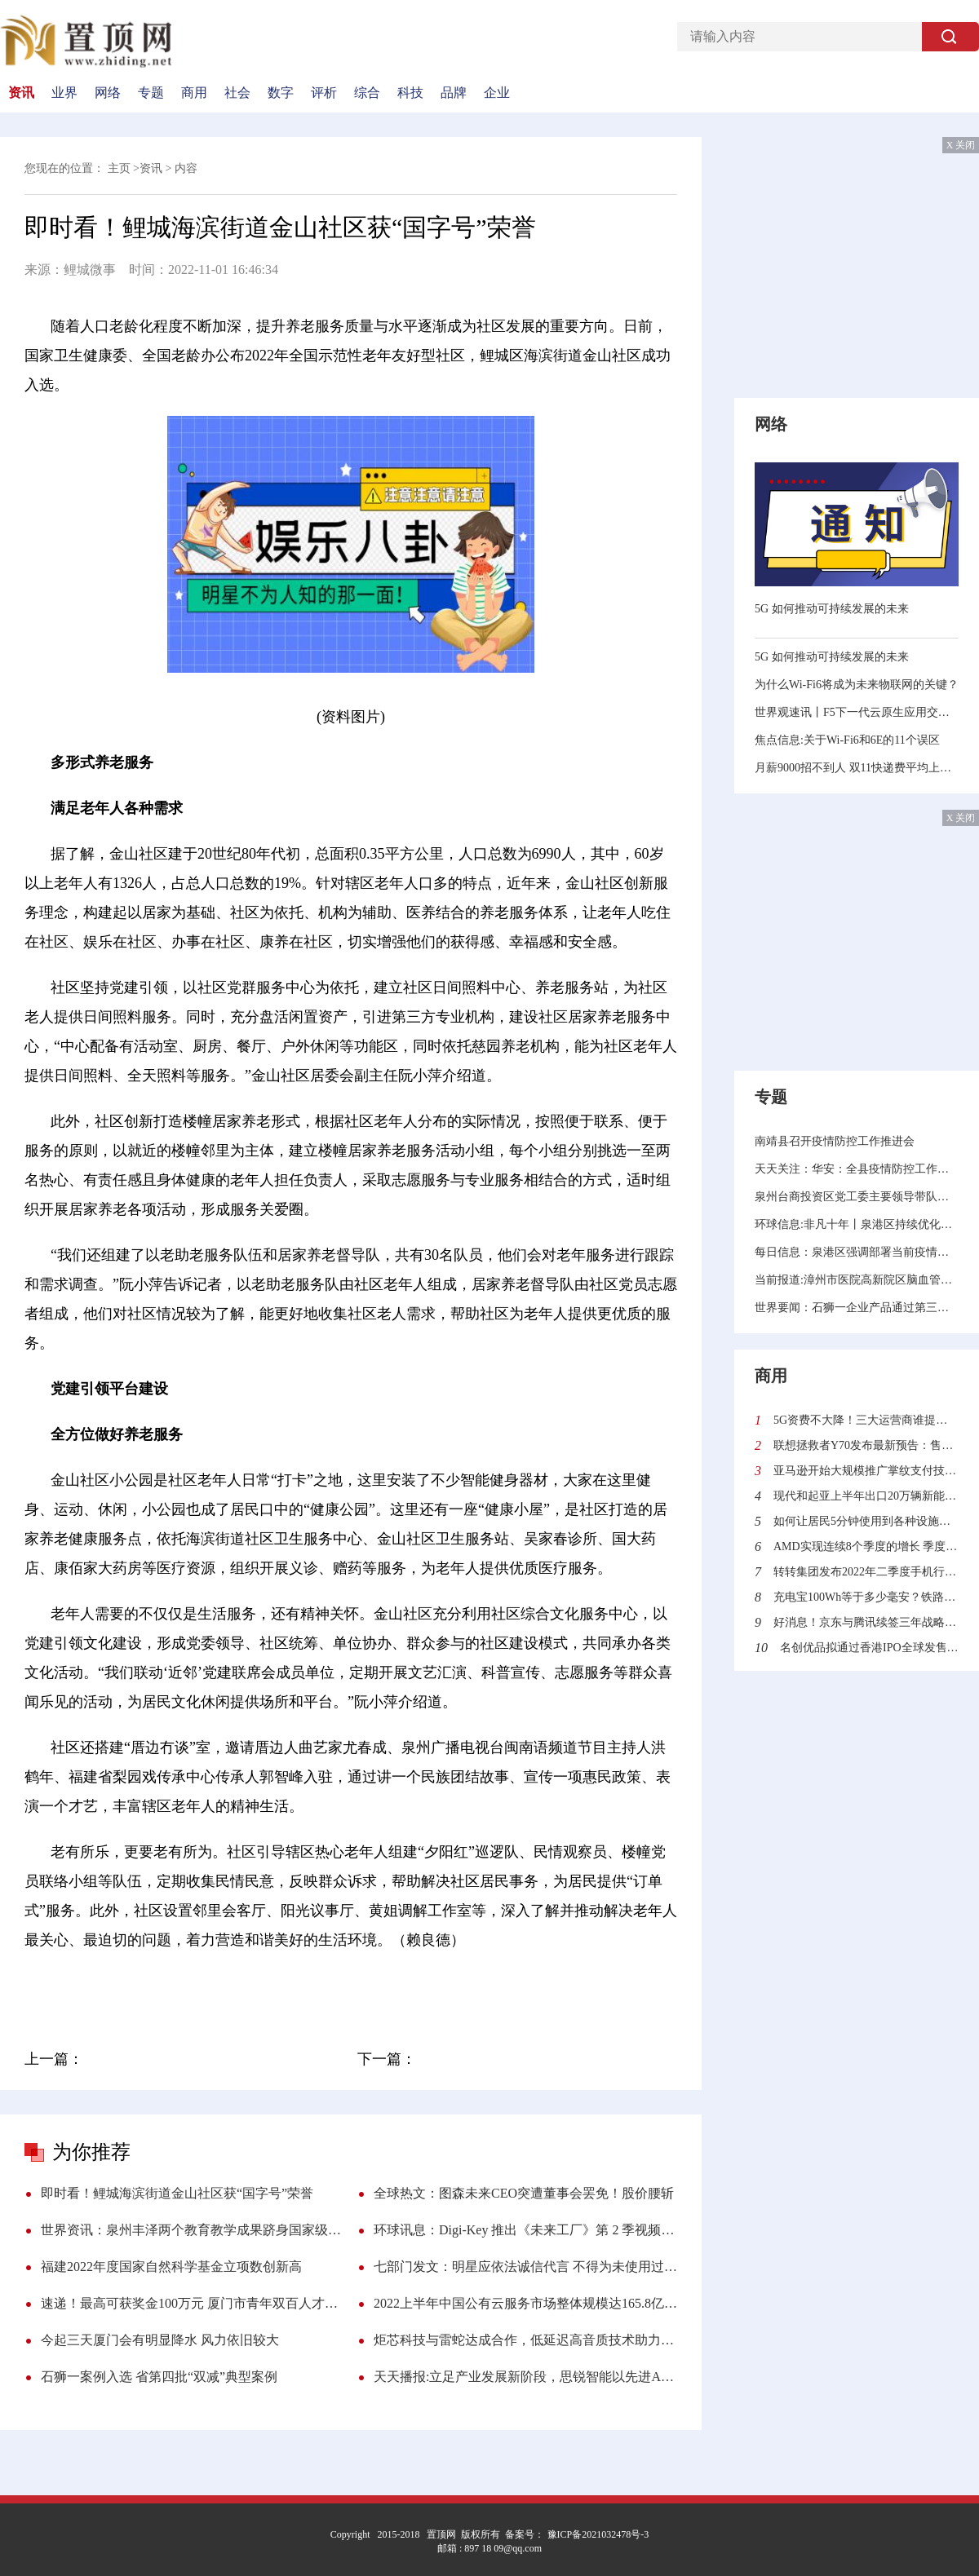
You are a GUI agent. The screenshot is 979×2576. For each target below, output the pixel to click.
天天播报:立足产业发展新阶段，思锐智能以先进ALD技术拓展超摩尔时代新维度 (525, 2377)
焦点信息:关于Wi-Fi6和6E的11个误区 (847, 740)
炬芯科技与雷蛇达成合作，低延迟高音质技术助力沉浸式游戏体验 (525, 2340)
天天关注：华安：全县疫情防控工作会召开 (857, 1169)
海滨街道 (204, 1985)
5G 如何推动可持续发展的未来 (832, 609)
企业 (497, 92)
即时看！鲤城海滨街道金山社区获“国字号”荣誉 (177, 2193)
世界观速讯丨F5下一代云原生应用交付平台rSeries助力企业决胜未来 (857, 712)
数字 (281, 92)
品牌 (454, 92)
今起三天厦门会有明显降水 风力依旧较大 (160, 2340)
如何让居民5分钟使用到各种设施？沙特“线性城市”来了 (866, 1521)
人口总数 (329, 1985)
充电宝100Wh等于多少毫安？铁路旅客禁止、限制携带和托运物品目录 (866, 1597)
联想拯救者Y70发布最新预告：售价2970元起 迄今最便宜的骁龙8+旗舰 (866, 1445)
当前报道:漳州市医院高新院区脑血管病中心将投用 (857, 1280)
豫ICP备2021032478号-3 (597, 2534)
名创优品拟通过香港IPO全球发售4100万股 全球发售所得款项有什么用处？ (869, 1647)
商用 (194, 92)
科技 (410, 92)
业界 (64, 92)
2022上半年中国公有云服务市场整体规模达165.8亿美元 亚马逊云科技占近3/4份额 (525, 2303)
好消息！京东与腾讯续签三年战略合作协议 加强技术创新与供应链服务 (866, 1622)
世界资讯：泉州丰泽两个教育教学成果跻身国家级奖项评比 (192, 2230)
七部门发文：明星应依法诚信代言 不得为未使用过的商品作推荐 (525, 2266)
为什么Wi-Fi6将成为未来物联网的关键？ (857, 684)
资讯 (21, 92)
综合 (367, 92)
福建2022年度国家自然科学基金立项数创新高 (171, 2266)
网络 (108, 92)
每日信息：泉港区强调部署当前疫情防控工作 (857, 1252)
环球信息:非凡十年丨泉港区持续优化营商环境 (857, 1224)
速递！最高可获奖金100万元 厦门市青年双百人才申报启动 (192, 2303)
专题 (151, 92)
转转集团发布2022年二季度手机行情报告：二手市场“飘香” (866, 1572)
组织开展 (392, 1985)
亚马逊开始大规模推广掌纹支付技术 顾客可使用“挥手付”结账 (866, 1471)
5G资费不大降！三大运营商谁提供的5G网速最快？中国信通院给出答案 (866, 1420)
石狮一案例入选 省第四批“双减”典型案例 (159, 2377)
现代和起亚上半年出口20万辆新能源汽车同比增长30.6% (866, 1496)
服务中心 (267, 1985)
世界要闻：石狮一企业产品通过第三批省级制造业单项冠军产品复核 (857, 1307)
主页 (119, 168)
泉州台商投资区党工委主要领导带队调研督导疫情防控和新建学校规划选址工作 (857, 1197)
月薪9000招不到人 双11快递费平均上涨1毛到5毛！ (857, 768)
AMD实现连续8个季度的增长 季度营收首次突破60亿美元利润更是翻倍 (866, 1546)
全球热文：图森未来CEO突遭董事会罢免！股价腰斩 (524, 2193)
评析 (324, 92)
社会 (237, 92)
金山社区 (142, 1985)
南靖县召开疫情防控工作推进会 (835, 1141)
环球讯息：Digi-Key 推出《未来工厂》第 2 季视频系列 (525, 2230)
